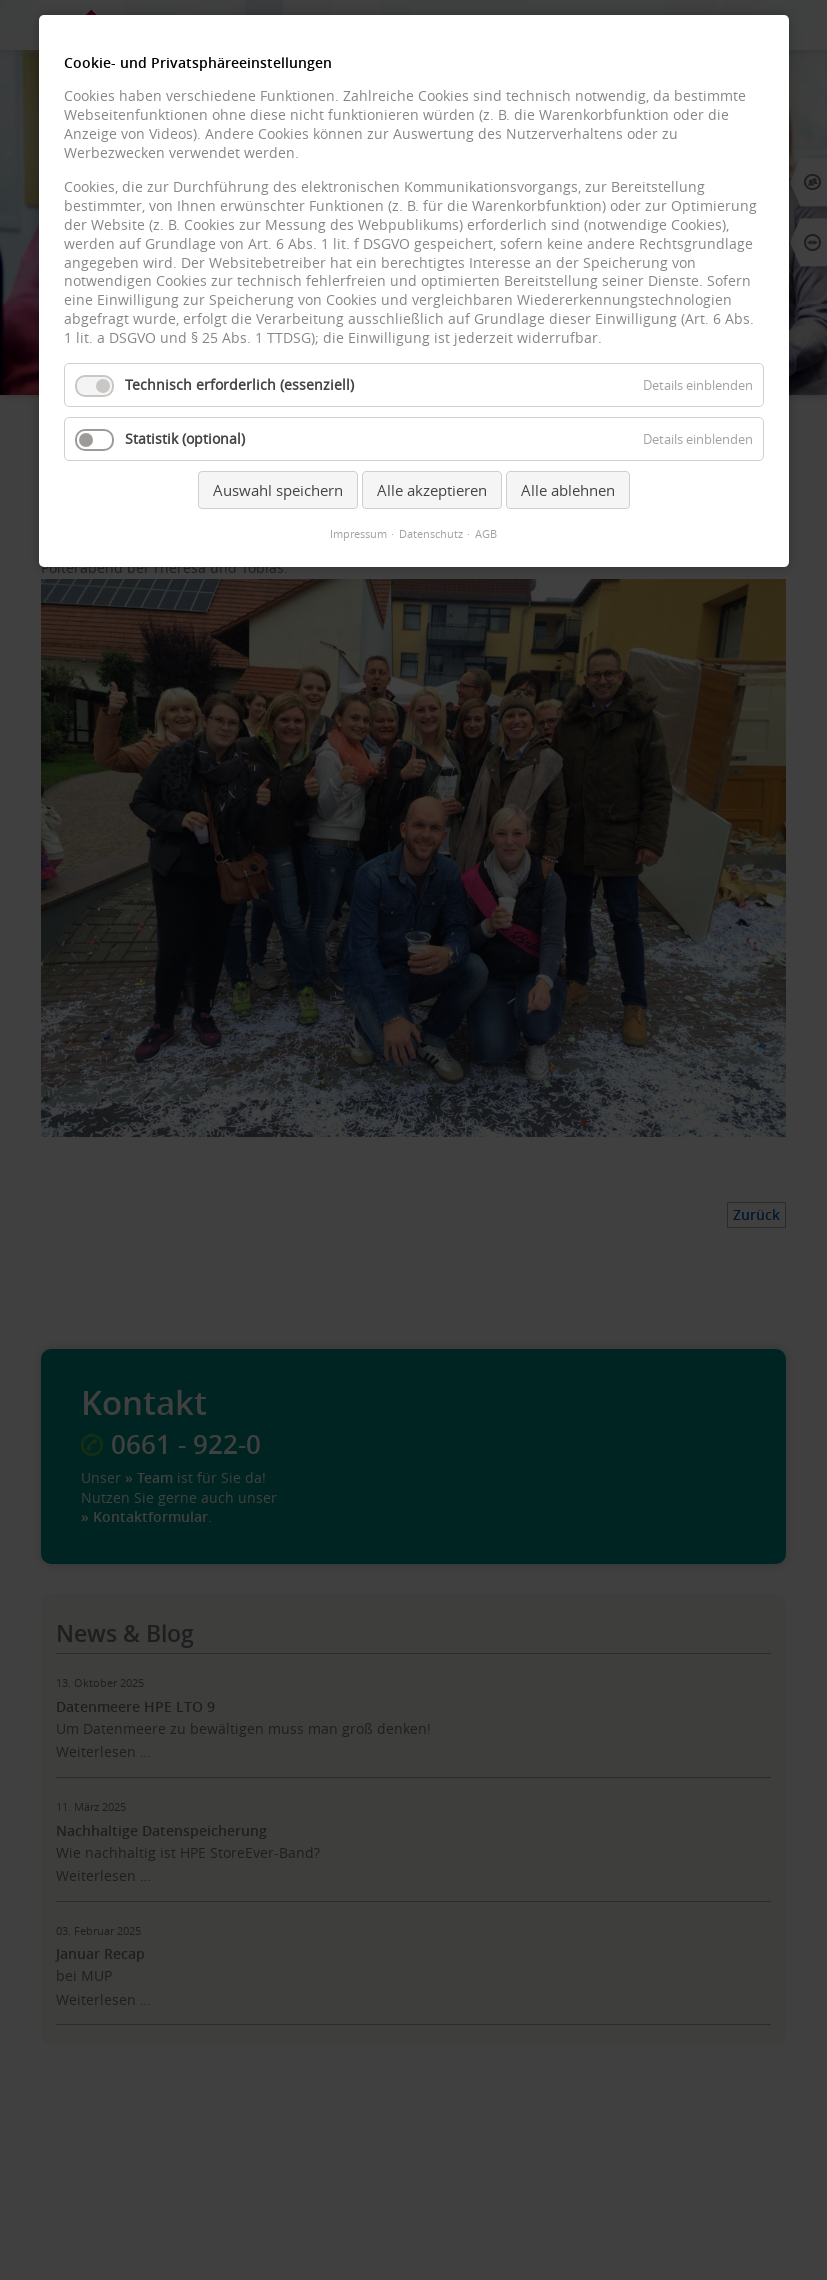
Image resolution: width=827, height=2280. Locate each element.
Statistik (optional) (185, 439)
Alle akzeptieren (432, 490)
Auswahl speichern (278, 490)
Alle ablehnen (568, 490)
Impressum (358, 534)
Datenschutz (431, 534)
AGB (486, 534)
